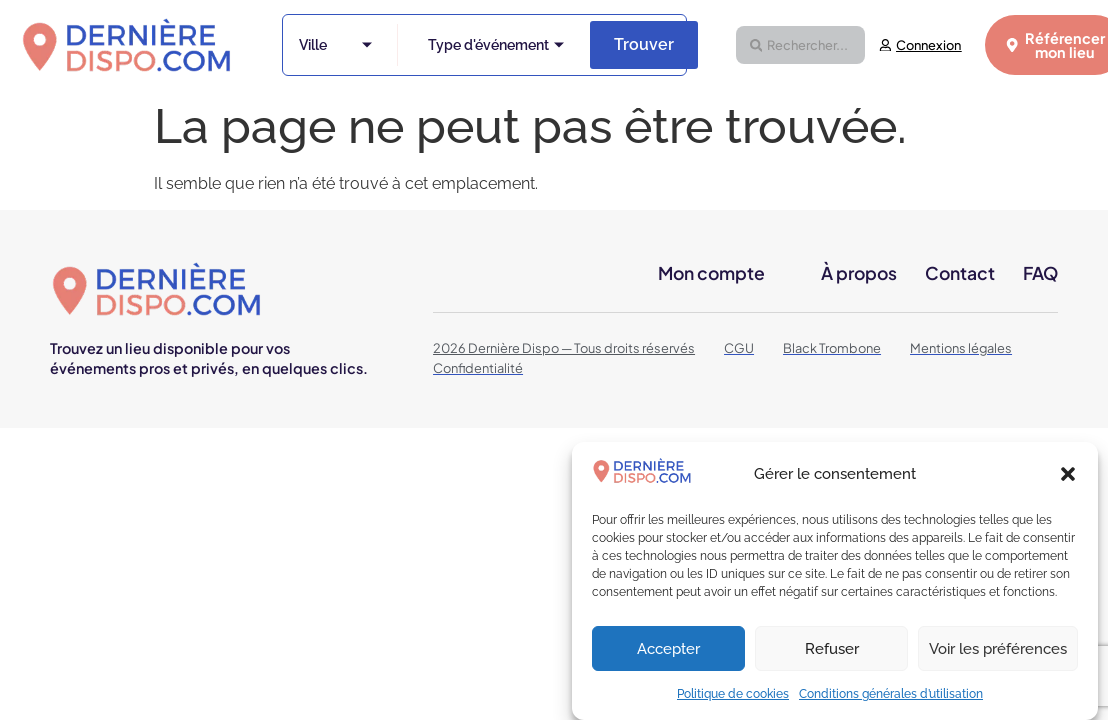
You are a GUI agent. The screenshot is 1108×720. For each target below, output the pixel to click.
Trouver (644, 44)
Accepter (668, 649)
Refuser (832, 649)
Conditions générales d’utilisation (891, 694)
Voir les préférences (998, 649)
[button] (1068, 474)
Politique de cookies (733, 694)
